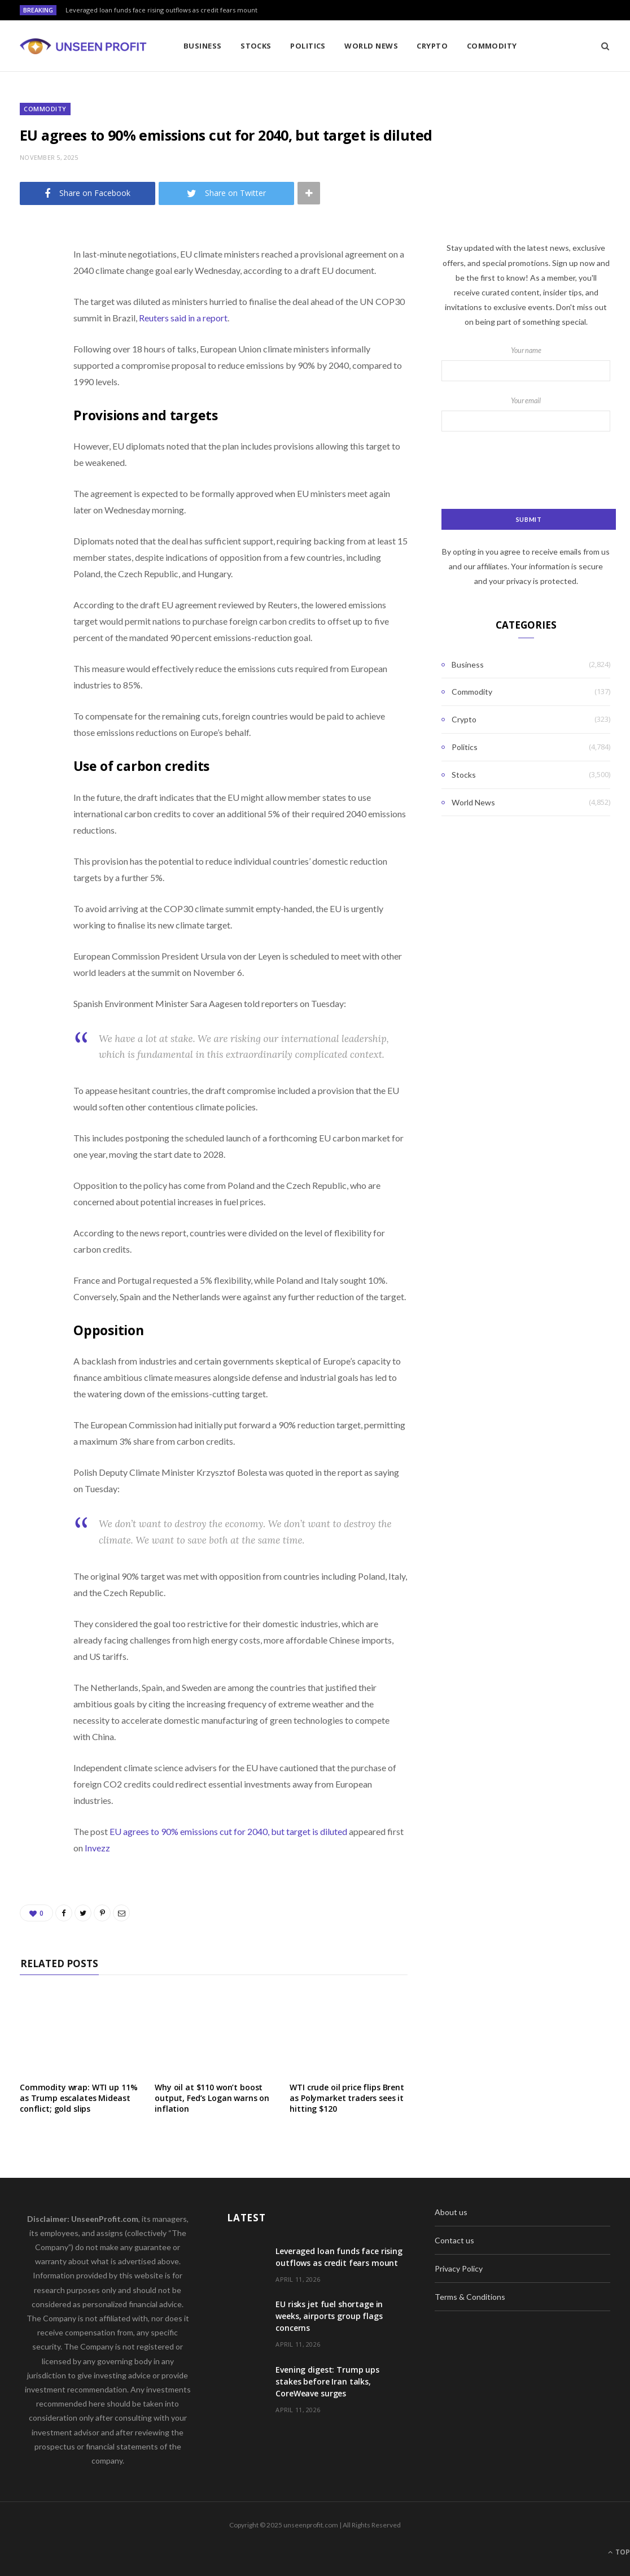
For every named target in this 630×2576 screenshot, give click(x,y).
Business (202, 46)
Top (619, 2552)
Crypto (432, 46)
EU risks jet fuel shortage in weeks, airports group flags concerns (329, 2316)
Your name (525, 363)
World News (371, 46)
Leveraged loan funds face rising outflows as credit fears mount (161, 10)
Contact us (454, 2240)
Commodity (492, 46)
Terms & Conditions (470, 2297)
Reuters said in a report (182, 317)
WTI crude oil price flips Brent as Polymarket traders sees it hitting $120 (347, 2098)
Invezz (97, 1847)
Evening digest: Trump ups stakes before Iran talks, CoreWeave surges (327, 2381)
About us (451, 2212)
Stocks (256, 46)
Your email (525, 413)
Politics (308, 46)
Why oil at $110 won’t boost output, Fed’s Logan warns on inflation (212, 2098)
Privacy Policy (459, 2268)
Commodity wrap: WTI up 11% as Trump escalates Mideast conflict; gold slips (78, 2098)
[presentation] (527, 471)
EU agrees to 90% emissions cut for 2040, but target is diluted (228, 1831)
